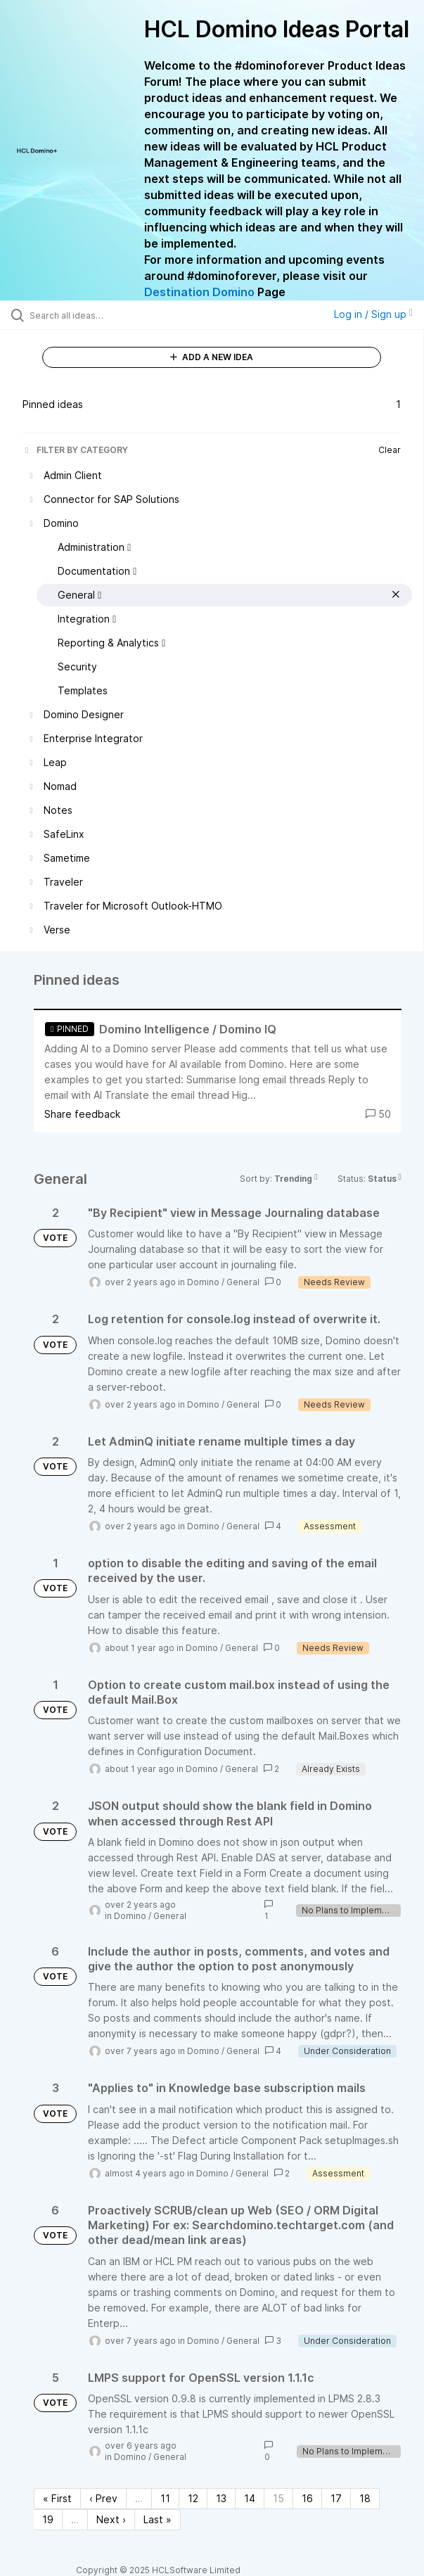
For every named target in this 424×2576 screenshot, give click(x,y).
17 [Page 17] (336, 2498)
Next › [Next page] (111, 2519)
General (242, 1282)
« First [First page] (57, 2498)
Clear (389, 450)
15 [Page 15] (278, 2498)
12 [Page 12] (193, 2498)
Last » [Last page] (157, 2519)
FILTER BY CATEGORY (75, 450)
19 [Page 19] (47, 2519)
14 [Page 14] (249, 2498)
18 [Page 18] (365, 2498)
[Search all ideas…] (109, 315)
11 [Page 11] (165, 2498)
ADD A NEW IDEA (211, 357)
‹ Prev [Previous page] (103, 2498)
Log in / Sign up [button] (373, 314)
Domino (203, 1282)
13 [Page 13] (221, 2498)
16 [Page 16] (307, 2498)
